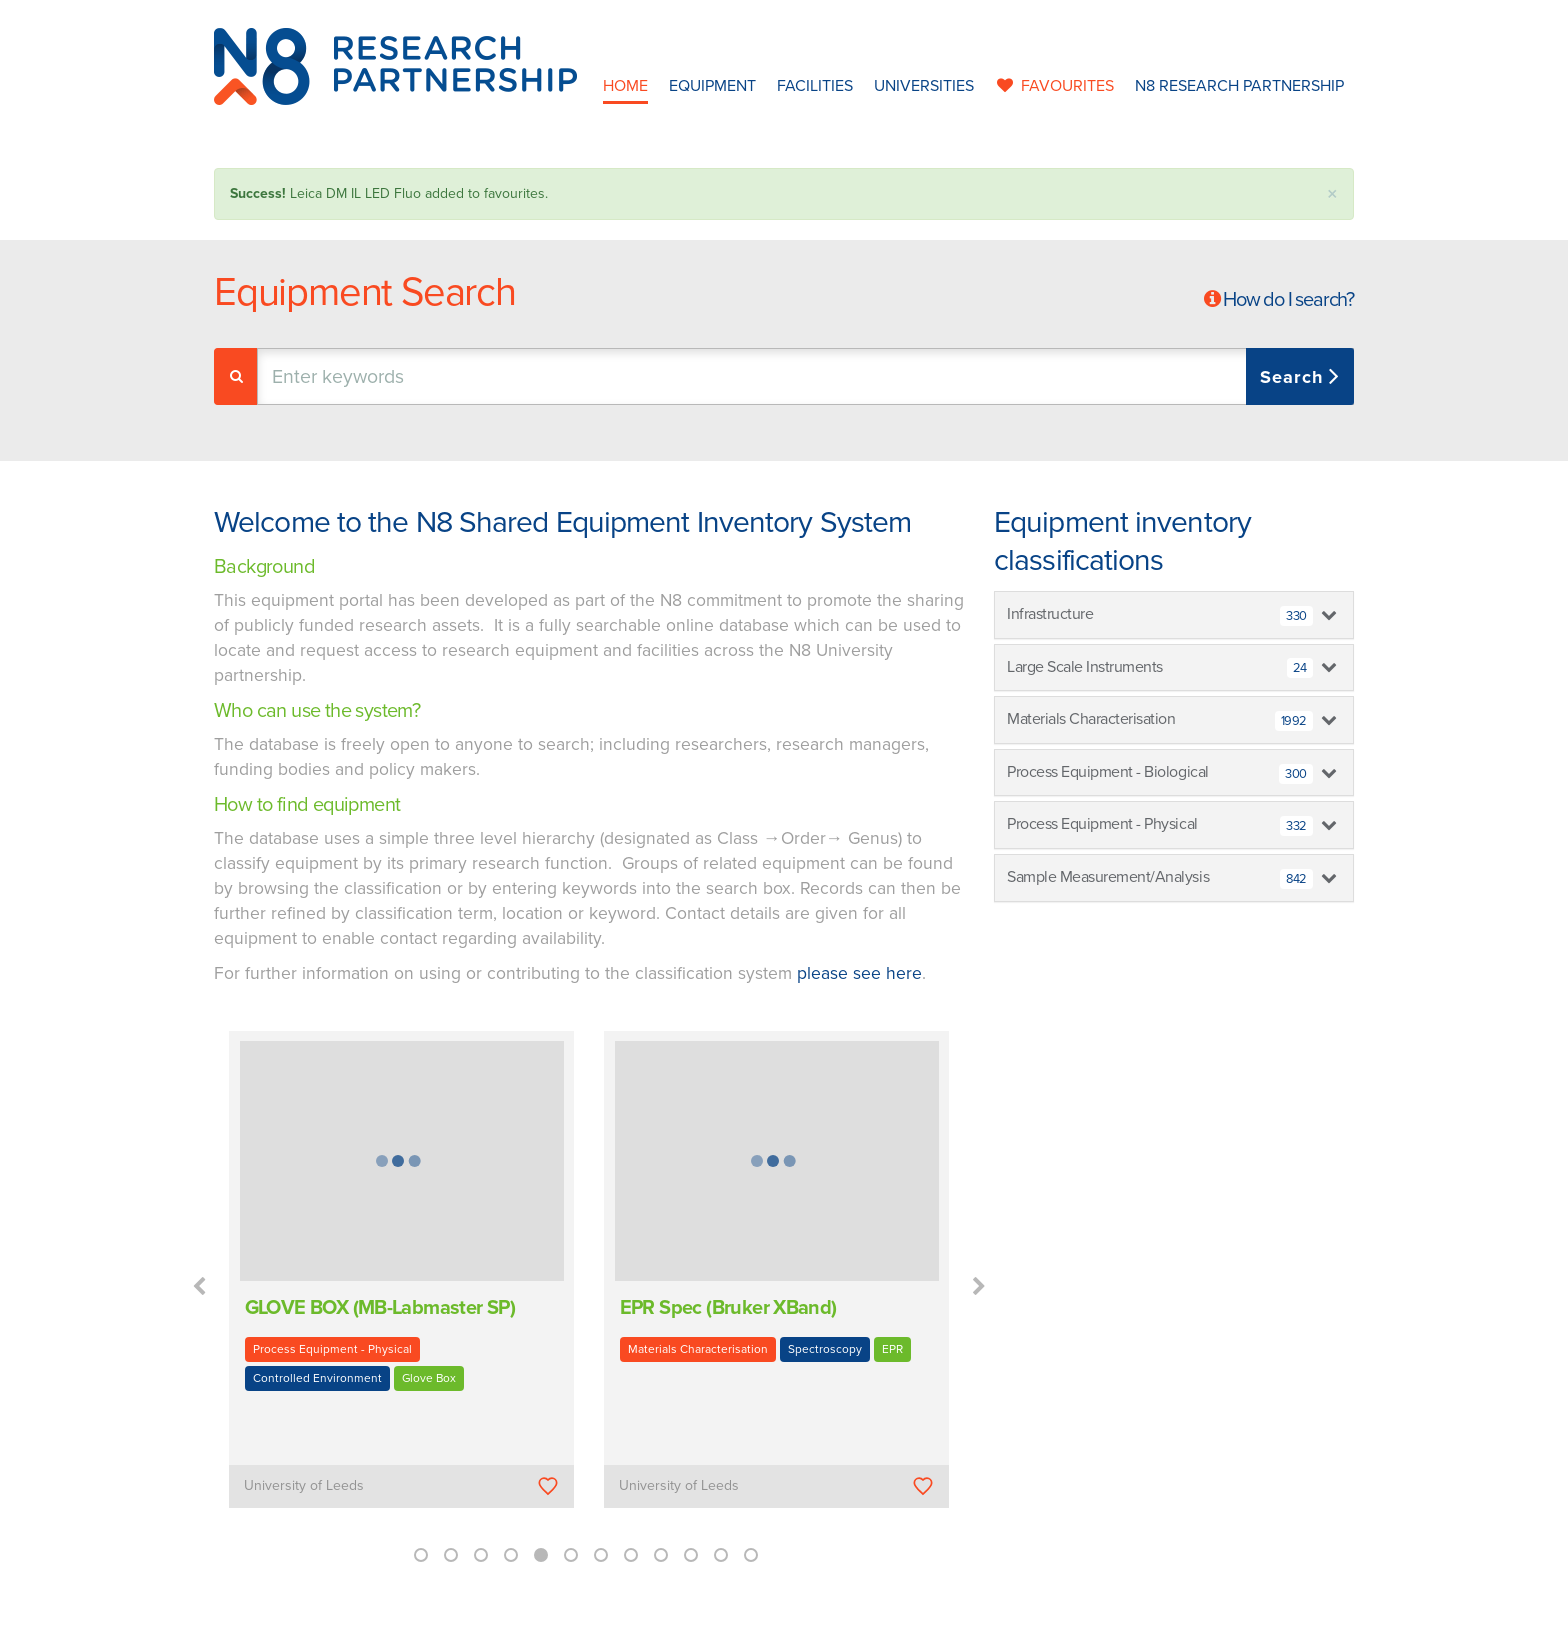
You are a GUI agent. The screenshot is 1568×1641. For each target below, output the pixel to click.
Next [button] (979, 1287)
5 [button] (541, 1555)
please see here (859, 973)
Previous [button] (199, 1287)
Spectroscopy (825, 1349)
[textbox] (468, 376)
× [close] (1332, 194)
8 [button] (631, 1555)
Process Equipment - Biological (1160, 773)
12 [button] (751, 1555)
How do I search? (1288, 300)
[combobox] (805, 376)
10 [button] (691, 1555)
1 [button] (421, 1555)
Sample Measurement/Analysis (1160, 878)
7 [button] (601, 1555)
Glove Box (429, 1378)
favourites (1054, 86)
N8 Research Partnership (1239, 86)
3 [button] (481, 1555)
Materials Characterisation (698, 1349)
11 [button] (721, 1555)
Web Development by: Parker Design (1078, 1619)
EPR (892, 1349)
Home (625, 86)
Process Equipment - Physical (332, 1349)
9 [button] (661, 1555)
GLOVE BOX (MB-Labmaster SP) (380, 1308)
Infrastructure (1160, 615)
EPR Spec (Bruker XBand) (728, 1308)
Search (1294, 377)
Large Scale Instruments (1160, 668)
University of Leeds (304, 1485)
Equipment (712, 86)
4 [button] (511, 1555)
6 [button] (571, 1555)
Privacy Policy (911, 1619)
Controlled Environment (317, 1378)
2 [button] (451, 1555)
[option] (401, 1283)
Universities (924, 86)
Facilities (815, 86)
